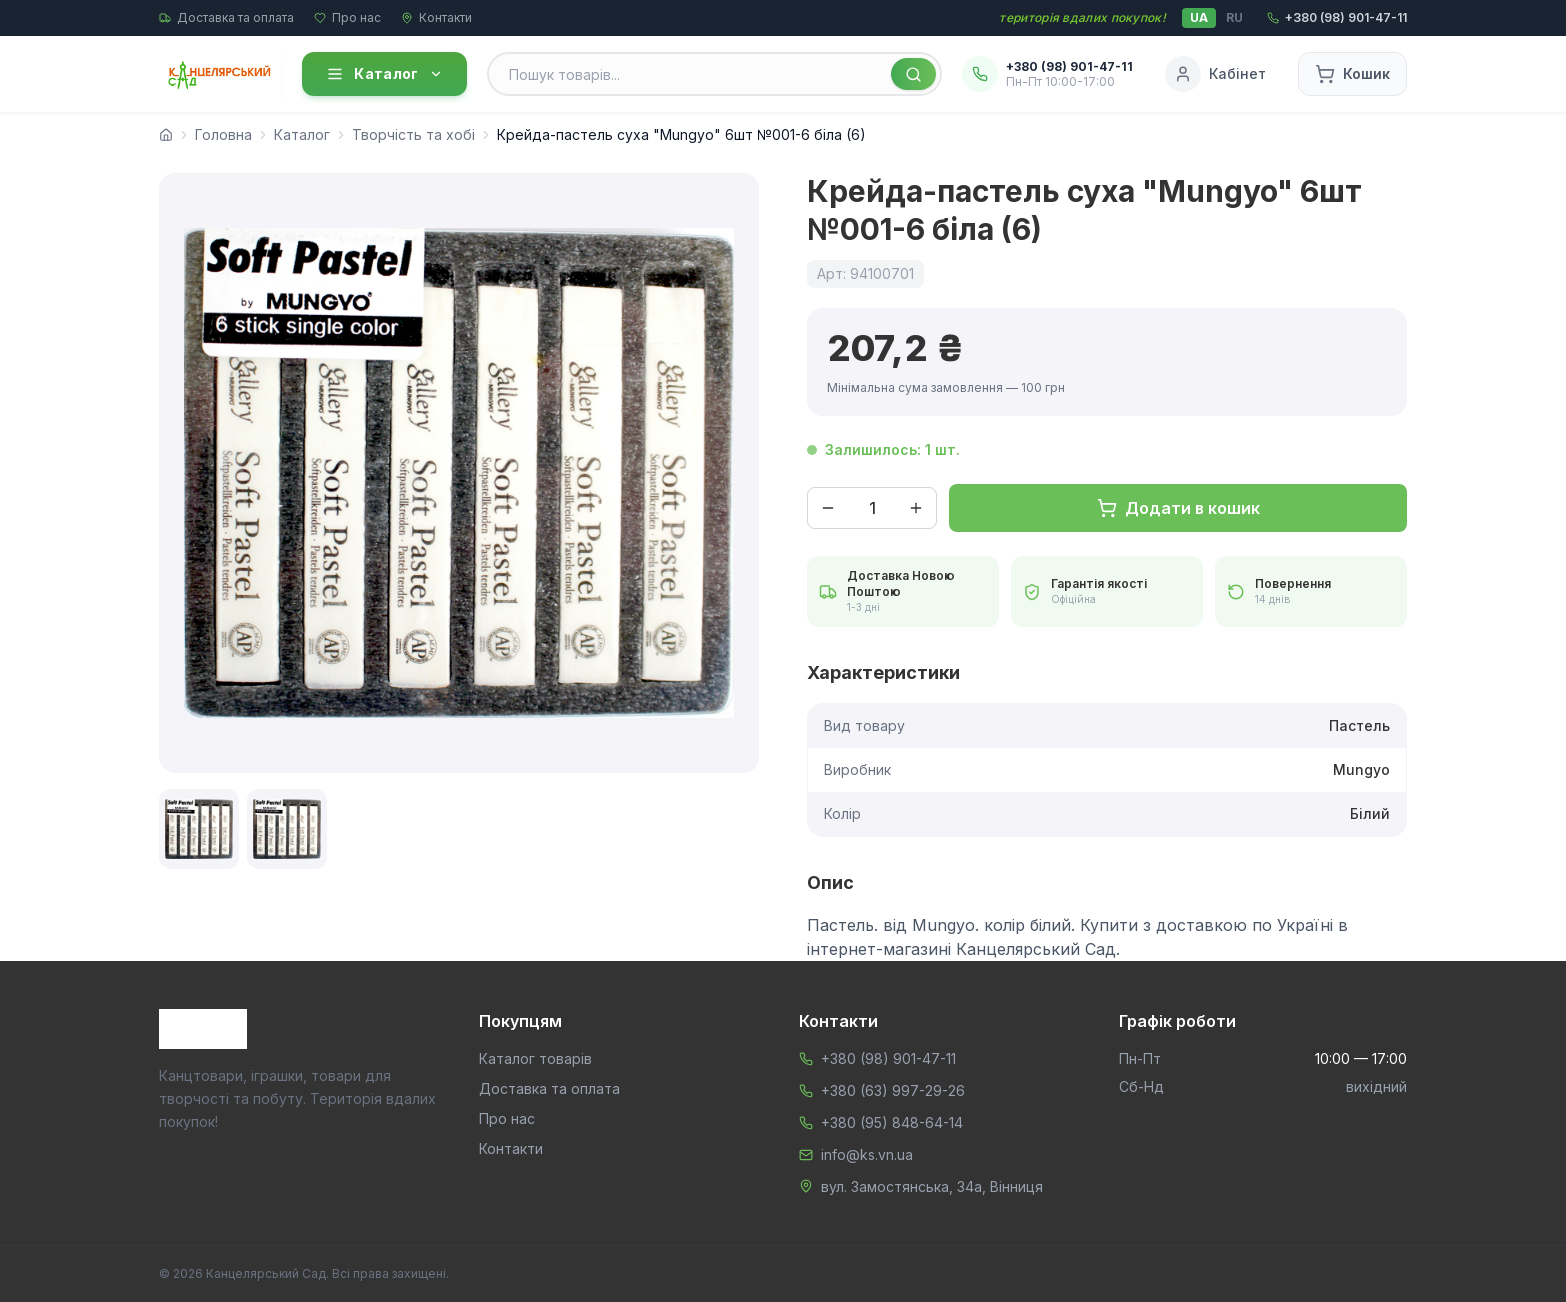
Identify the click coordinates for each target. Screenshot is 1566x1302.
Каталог (384, 74)
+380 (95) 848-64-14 (892, 1122)
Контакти (436, 17)
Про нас (347, 17)
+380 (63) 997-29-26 (893, 1090)
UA (1199, 17)
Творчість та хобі (413, 134)
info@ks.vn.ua (867, 1154)
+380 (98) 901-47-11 (888, 1058)
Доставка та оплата (226, 17)
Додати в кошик (1178, 508)
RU (1234, 17)
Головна (223, 134)
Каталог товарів (535, 1058)
